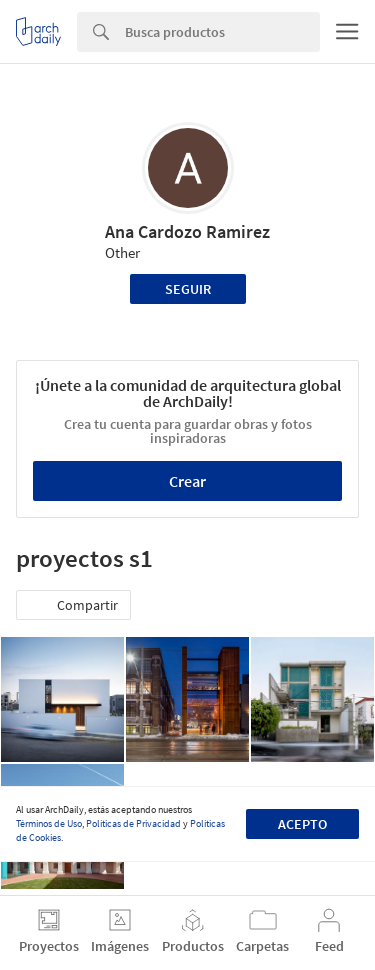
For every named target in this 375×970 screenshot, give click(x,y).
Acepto (302, 824)
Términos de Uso (49, 823)
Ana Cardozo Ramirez (187, 231)
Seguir (188, 289)
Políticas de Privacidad (133, 823)
